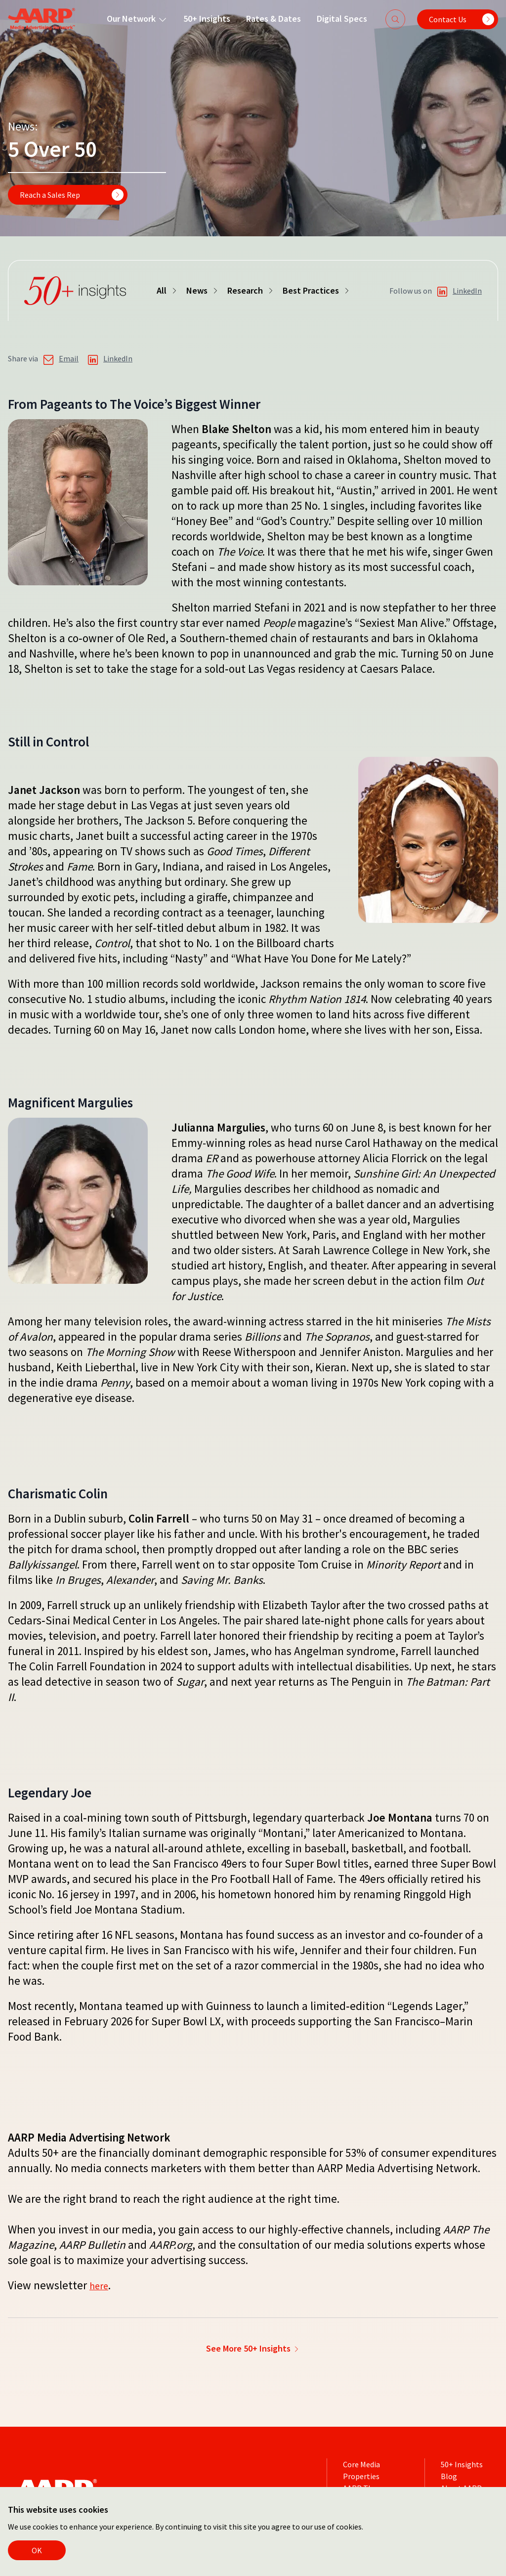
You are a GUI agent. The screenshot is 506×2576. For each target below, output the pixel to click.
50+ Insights (197, 18)
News (202, 290)
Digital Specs (332, 18)
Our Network (127, 19)
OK (37, 2550)
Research (251, 290)
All (167, 290)
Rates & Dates (264, 18)
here (100, 2285)
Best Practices (317, 290)
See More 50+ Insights (253, 2347)
